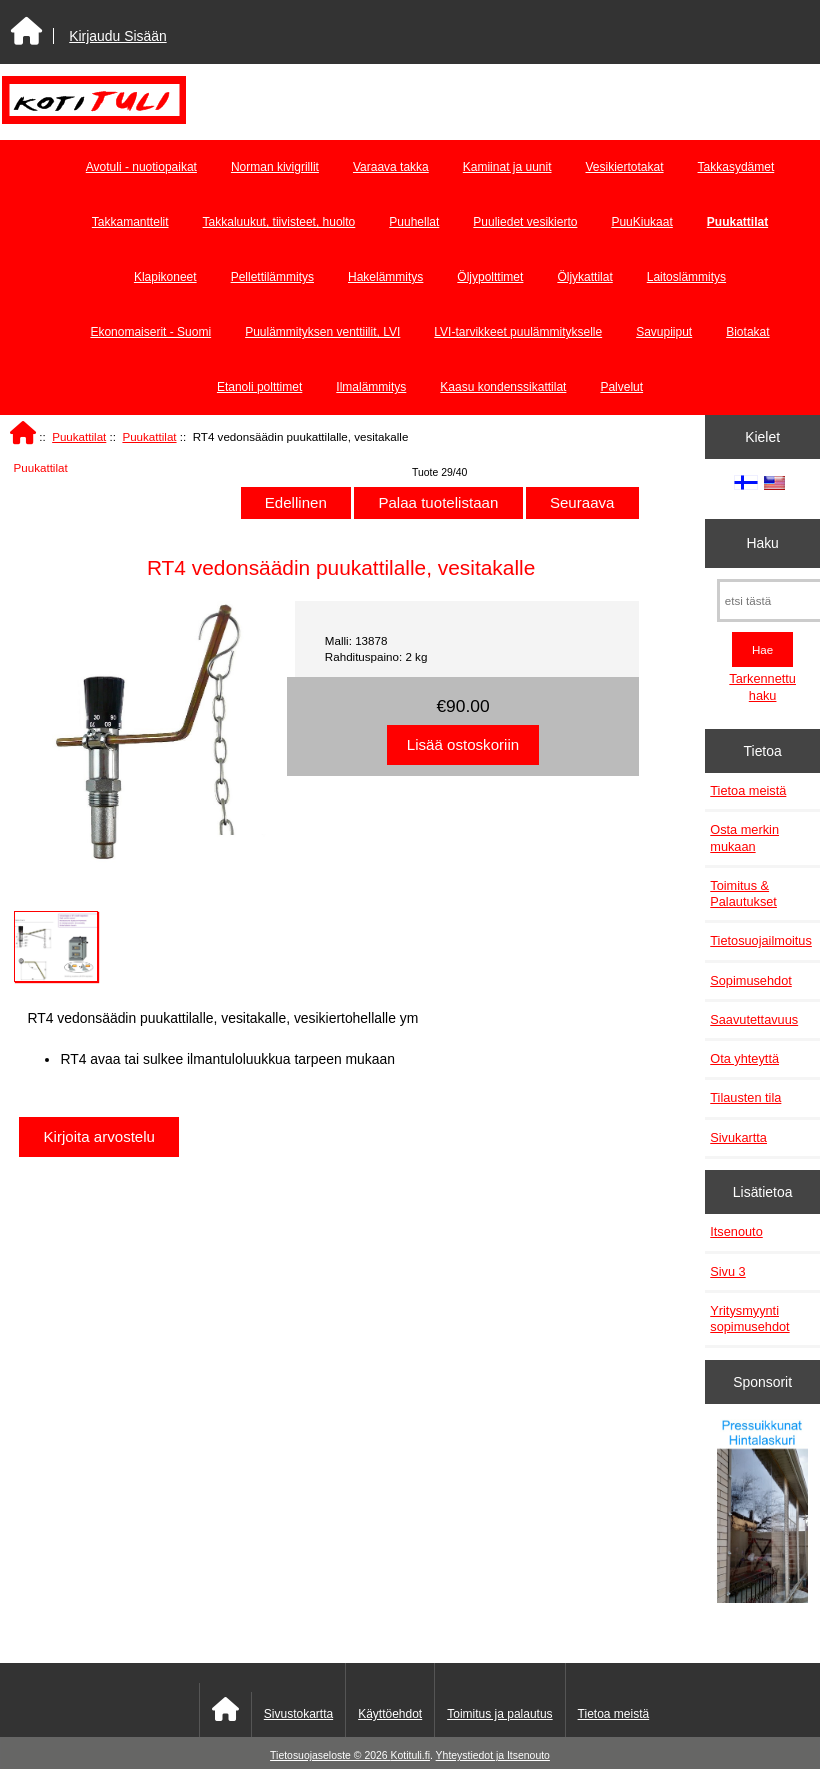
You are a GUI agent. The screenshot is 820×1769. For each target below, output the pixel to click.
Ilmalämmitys (371, 387)
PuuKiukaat (641, 222)
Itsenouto (736, 1231)
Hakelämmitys (385, 277)
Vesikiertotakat (625, 167)
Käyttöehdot (390, 1714)
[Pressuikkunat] (763, 1514)
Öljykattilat (584, 277)
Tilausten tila (745, 1097)
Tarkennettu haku (762, 686)
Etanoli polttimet (259, 387)
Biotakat (747, 332)
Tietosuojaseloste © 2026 (330, 1755)
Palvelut (621, 387)
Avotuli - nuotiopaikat (141, 167)
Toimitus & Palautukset (743, 893)
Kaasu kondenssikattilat (503, 387)
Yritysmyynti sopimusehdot (749, 1318)
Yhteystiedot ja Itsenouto (493, 1755)
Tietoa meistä (748, 790)
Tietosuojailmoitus (761, 940)
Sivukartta (738, 1137)
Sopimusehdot (751, 980)
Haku (762, 543)
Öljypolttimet (490, 277)
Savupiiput (664, 332)
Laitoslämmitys (686, 277)
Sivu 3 (727, 1271)
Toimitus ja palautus (499, 1714)
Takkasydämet (736, 167)
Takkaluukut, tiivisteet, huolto (279, 222)
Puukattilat (79, 436)
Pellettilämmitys (272, 277)
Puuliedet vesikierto (525, 222)
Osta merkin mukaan (744, 837)
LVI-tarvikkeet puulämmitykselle (518, 332)
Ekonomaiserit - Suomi (150, 332)
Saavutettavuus (754, 1019)
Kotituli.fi (410, 1755)
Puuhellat (414, 222)
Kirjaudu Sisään (117, 36)
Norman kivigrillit (275, 167)
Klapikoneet (165, 277)
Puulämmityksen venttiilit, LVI (322, 332)
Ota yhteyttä (744, 1058)
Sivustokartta (298, 1714)
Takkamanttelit (130, 222)
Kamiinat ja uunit (507, 167)
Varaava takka (391, 167)
